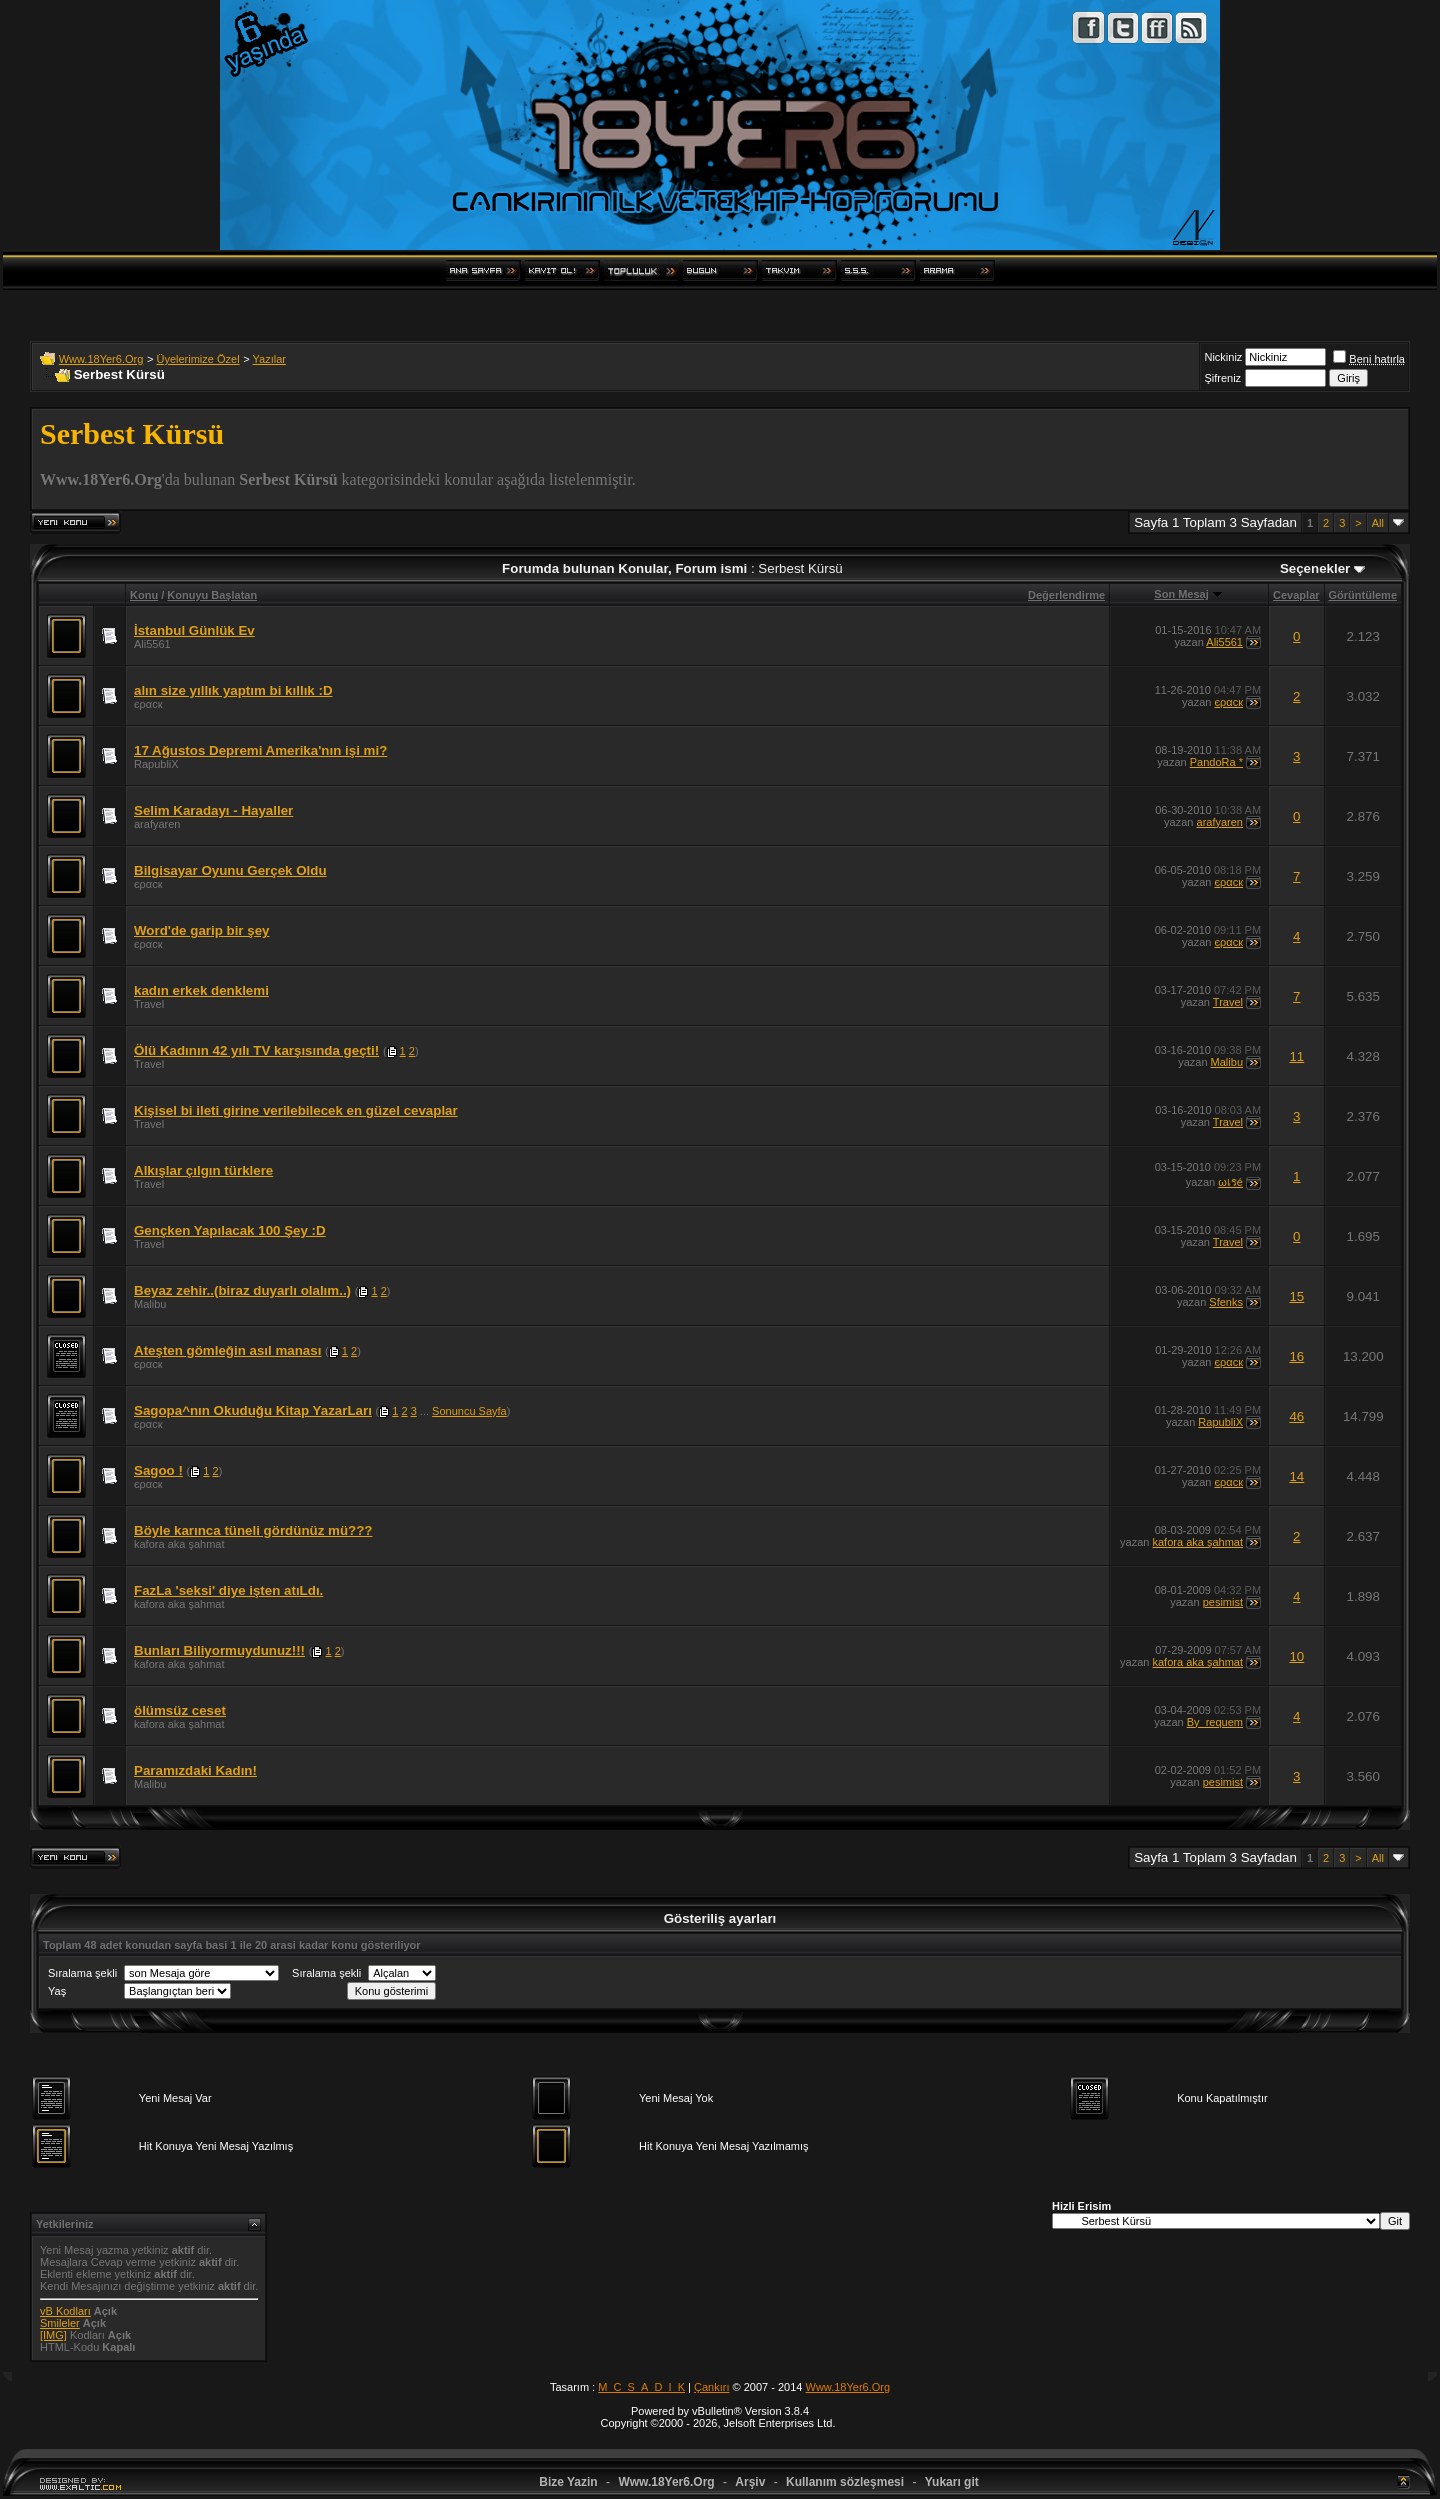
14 (1296, 1476)
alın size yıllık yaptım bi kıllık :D (233, 690)
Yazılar (269, 359)
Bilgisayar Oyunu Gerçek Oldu (230, 870)
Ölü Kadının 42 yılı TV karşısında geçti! (256, 1050)
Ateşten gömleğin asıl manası (227, 1350)
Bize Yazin (568, 2482)
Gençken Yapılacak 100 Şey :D (230, 1230)
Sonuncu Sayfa (469, 1411)
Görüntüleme (1363, 595)
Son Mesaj (1181, 594)
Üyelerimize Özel (197, 359)
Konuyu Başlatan (212, 595)
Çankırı (711, 2387)
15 (1296, 1296)
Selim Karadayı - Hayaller (213, 810)
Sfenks (1226, 1302)
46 (1296, 1416)
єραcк (148, 704)
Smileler (60, 2323)
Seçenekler (1315, 568)
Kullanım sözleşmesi (845, 2482)
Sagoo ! (158, 1470)
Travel (149, 1004)
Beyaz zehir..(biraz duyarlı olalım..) (242, 1290)
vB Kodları (65, 2311)
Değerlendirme (1066, 595)
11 (1296, 1056)
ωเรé (1230, 1182)
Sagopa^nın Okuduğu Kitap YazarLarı (253, 1410)
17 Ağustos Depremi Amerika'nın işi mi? (260, 750)
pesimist (1223, 1602)
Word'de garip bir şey (202, 930)
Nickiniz (1223, 357)
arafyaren (157, 824)
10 (1296, 1656)
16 (1296, 1356)
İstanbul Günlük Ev (194, 630)
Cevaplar (1296, 595)
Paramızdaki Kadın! (195, 1770)
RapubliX (156, 764)
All (1378, 523)
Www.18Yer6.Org (101, 359)
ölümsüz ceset (180, 1710)
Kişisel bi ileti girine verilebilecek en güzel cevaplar (296, 1110)
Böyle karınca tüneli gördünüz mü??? (253, 1530)
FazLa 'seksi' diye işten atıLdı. (228, 1590)
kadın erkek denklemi (201, 990)
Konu (144, 595)
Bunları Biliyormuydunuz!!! (219, 1650)
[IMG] (53, 2335)
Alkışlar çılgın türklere (203, 1170)
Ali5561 (152, 644)
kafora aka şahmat (179, 1544)
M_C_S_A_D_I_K (641, 2387)
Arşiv (750, 2482)
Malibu (1227, 1062)
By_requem (1215, 1722)
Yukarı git (952, 2482)
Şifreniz (1222, 378)
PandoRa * (1216, 762)
